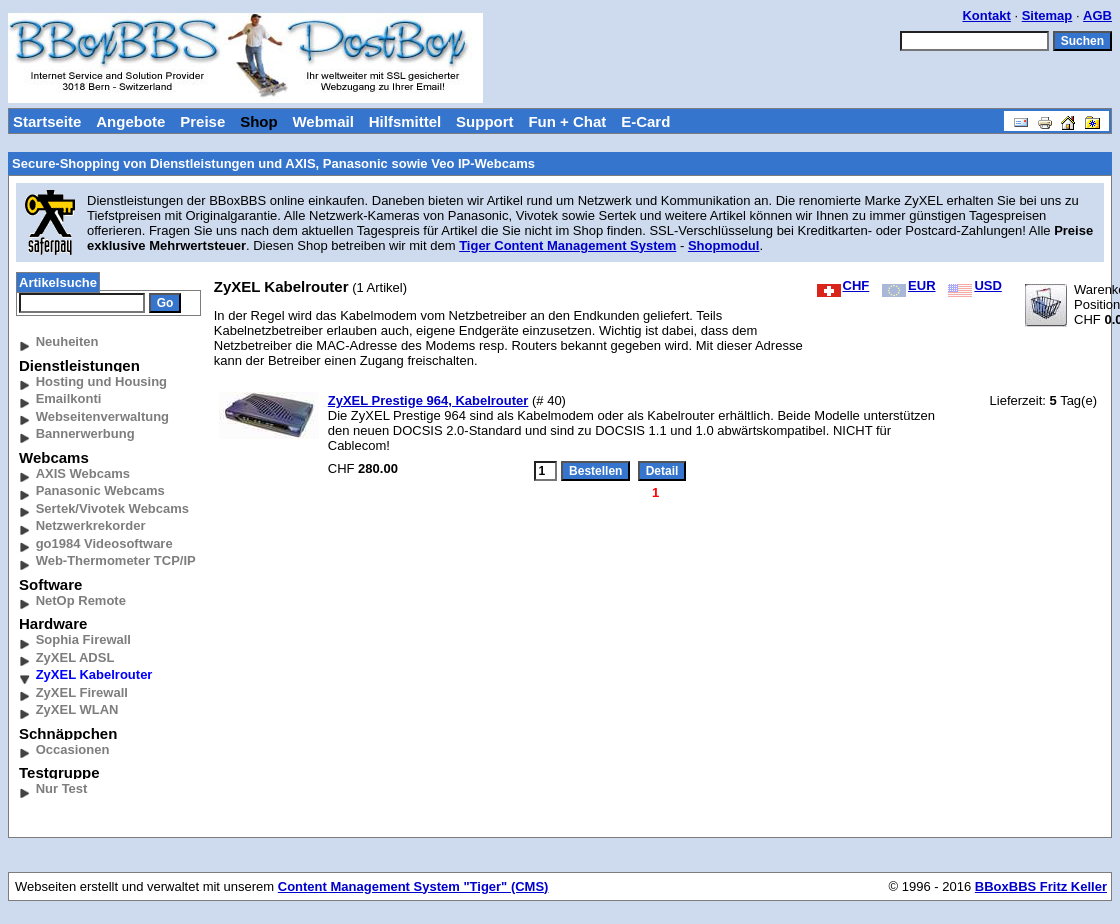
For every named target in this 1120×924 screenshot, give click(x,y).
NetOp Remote (81, 600)
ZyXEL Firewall (82, 692)
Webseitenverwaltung (102, 416)
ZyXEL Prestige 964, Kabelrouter (428, 400)
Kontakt (986, 15)
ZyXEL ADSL (75, 657)
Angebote (130, 121)
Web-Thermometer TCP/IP (116, 560)
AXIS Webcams (83, 473)
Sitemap (1047, 15)
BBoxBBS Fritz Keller (1041, 886)
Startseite (47, 121)
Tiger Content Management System (567, 245)
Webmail (322, 121)
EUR (908, 285)
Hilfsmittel (405, 121)
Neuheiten (67, 341)
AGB (1097, 15)
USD (974, 285)
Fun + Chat (567, 121)
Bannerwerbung (85, 433)
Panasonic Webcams (100, 490)
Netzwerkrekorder (91, 525)
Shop (259, 121)
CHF (843, 285)
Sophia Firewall (83, 639)
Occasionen (73, 749)
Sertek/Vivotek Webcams (112, 508)
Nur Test (62, 788)
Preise (202, 121)
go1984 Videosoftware (104, 543)
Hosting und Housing (101, 381)
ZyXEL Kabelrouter (94, 674)
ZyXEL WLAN (77, 709)
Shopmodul (724, 245)
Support (485, 121)
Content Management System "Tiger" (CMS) (413, 886)
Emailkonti (69, 398)
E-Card (645, 121)
